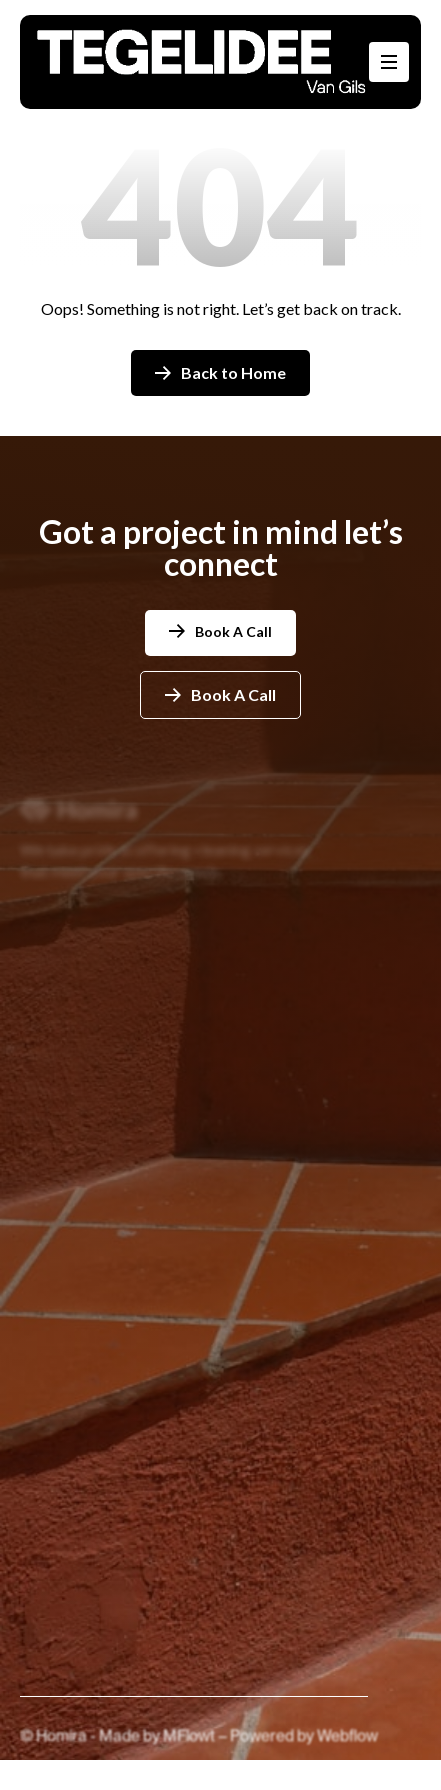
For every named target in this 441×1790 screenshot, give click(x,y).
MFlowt (190, 1746)
